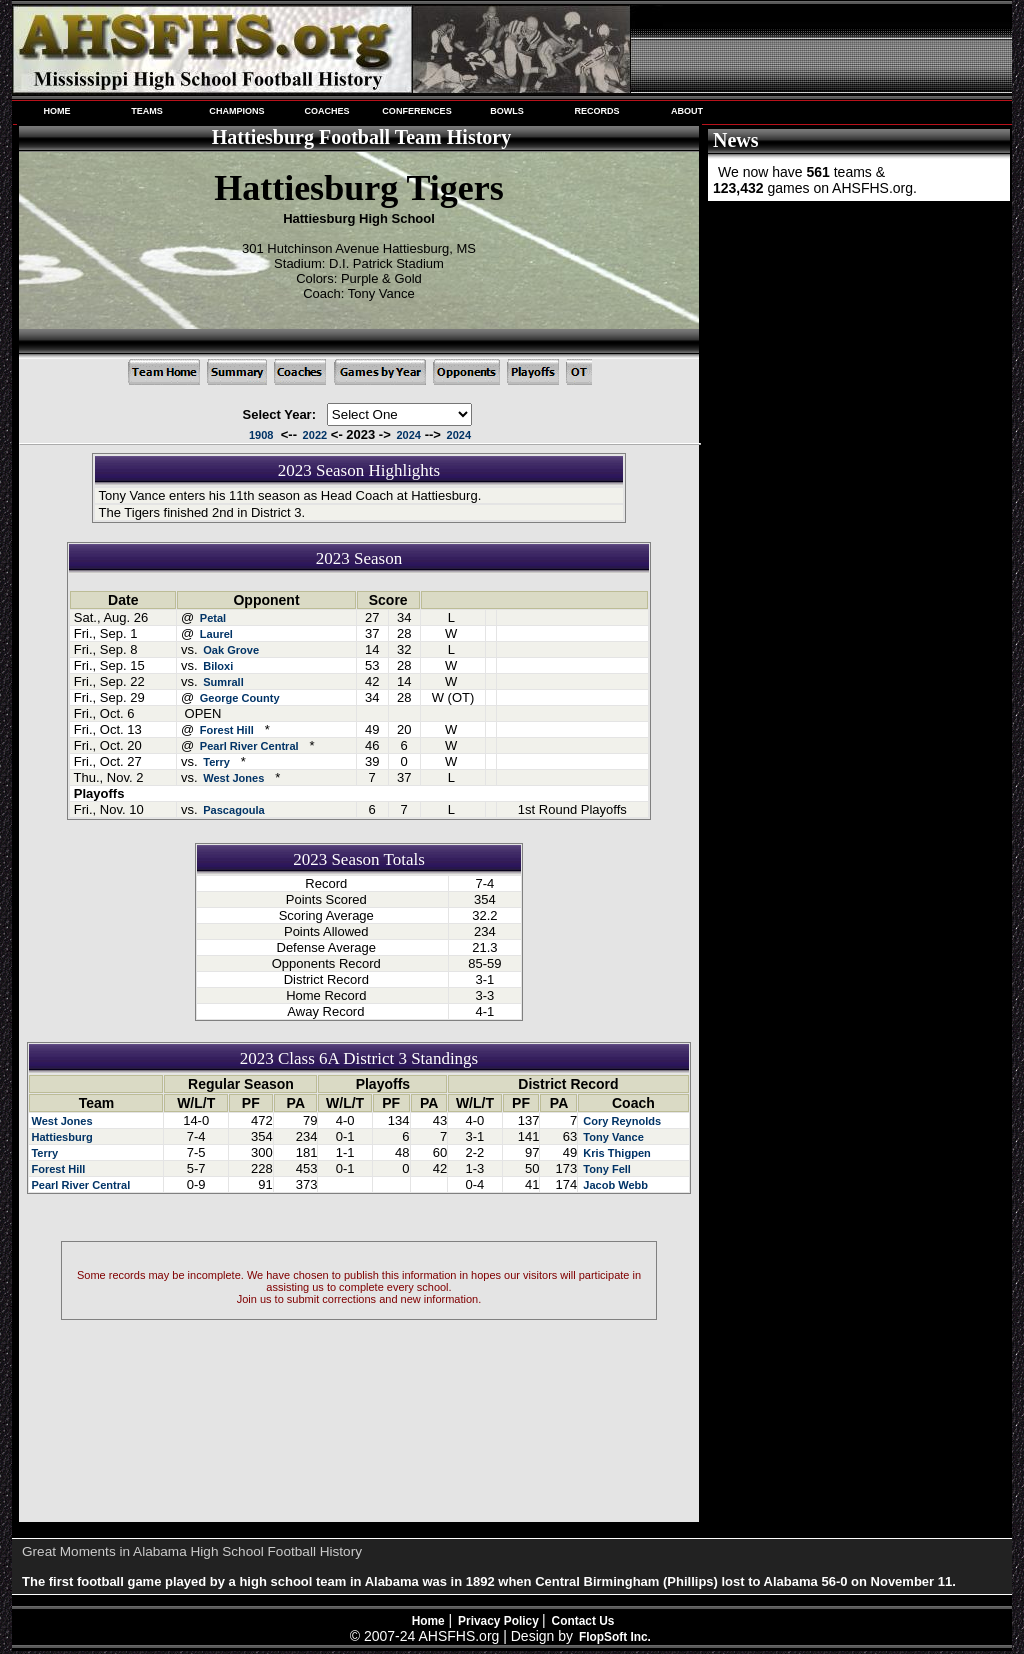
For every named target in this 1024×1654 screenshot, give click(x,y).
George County (240, 698)
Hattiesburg (61, 1137)
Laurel (216, 634)
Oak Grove (231, 650)
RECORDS (596, 111)
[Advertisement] (857, 338)
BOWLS (507, 111)
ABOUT (687, 111)
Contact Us (583, 1621)
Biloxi (218, 666)
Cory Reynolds (620, 1121)
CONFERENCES (416, 111)
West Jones (233, 778)
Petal (213, 618)
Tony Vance (612, 1137)
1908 (261, 435)
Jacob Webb (614, 1185)
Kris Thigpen (615, 1153)
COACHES (326, 111)
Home (428, 1621)
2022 (315, 435)
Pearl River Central (249, 746)
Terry (216, 762)
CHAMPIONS (236, 111)
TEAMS (147, 111)
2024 (408, 435)
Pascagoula (233, 810)
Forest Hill (227, 730)
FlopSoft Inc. (615, 1637)
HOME (56, 111)
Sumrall (223, 682)
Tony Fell (605, 1169)
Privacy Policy (500, 1621)
